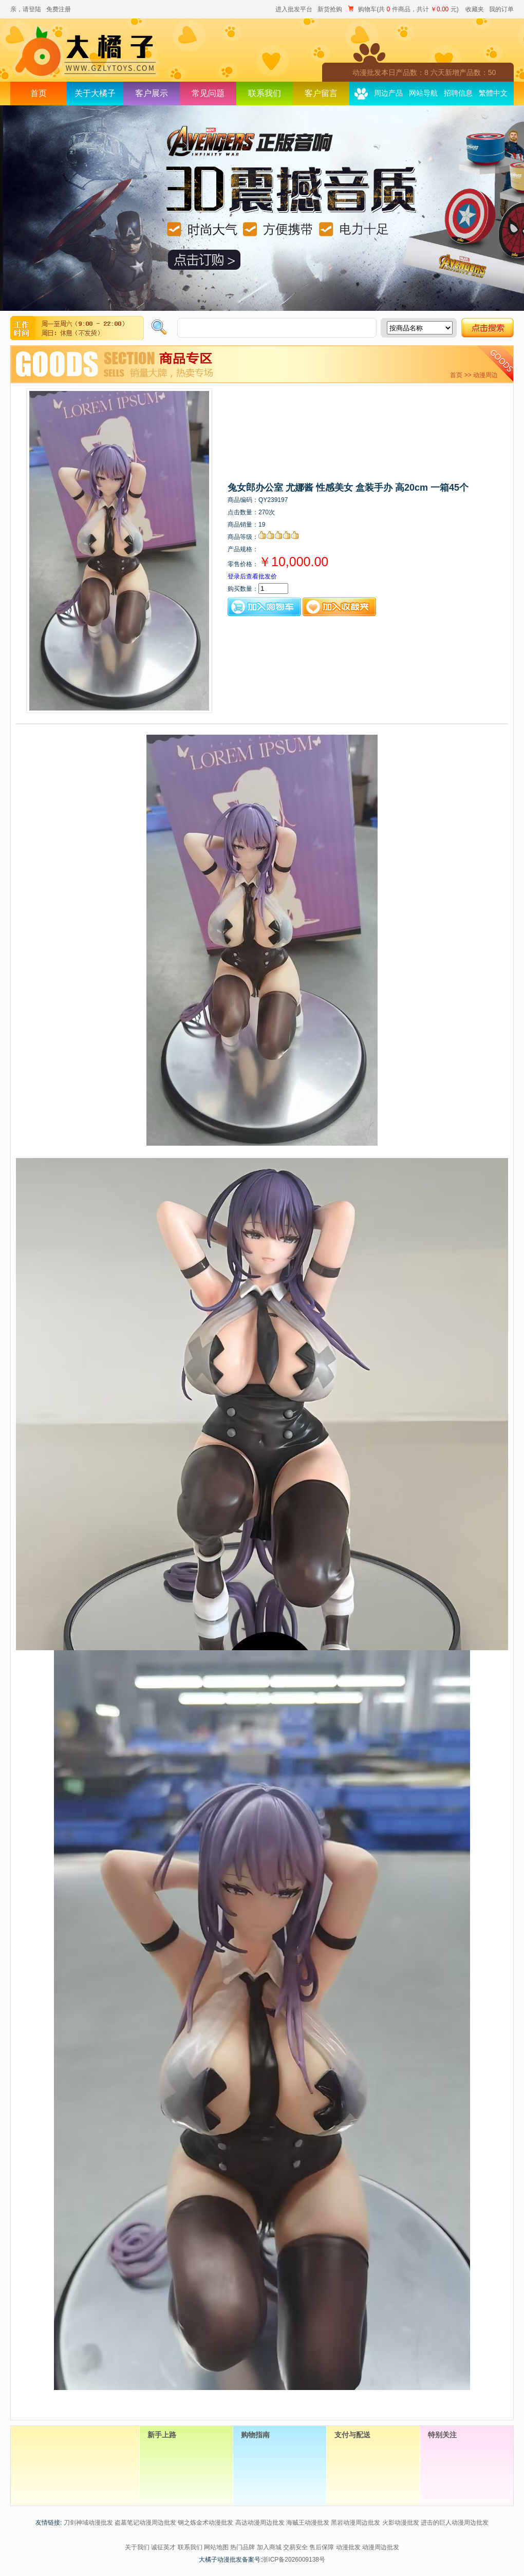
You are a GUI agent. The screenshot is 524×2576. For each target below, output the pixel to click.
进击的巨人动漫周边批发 (455, 2522)
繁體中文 (493, 93)
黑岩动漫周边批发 (355, 2522)
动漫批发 (348, 2547)
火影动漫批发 (400, 2522)
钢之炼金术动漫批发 (205, 2522)
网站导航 (423, 93)
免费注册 (58, 9)
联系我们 (264, 93)
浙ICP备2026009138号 (293, 2559)
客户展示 (151, 93)
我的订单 (501, 9)
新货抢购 (329, 9)
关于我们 (137, 2547)
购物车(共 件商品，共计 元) (403, 9)
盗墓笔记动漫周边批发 (145, 2522)
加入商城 (269, 2547)
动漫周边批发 (380, 2547)
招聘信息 (458, 93)
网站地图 (216, 2547)
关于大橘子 (95, 93)
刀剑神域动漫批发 (88, 2522)
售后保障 (321, 2547)
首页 (38, 93)
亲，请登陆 (25, 9)
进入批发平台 (293, 9)
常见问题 (208, 93)
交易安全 (295, 2547)
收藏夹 (474, 9)
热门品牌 (242, 2547)
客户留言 (321, 93)
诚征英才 (163, 2547)
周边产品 (388, 93)
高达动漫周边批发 (260, 2522)
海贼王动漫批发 (307, 2522)
